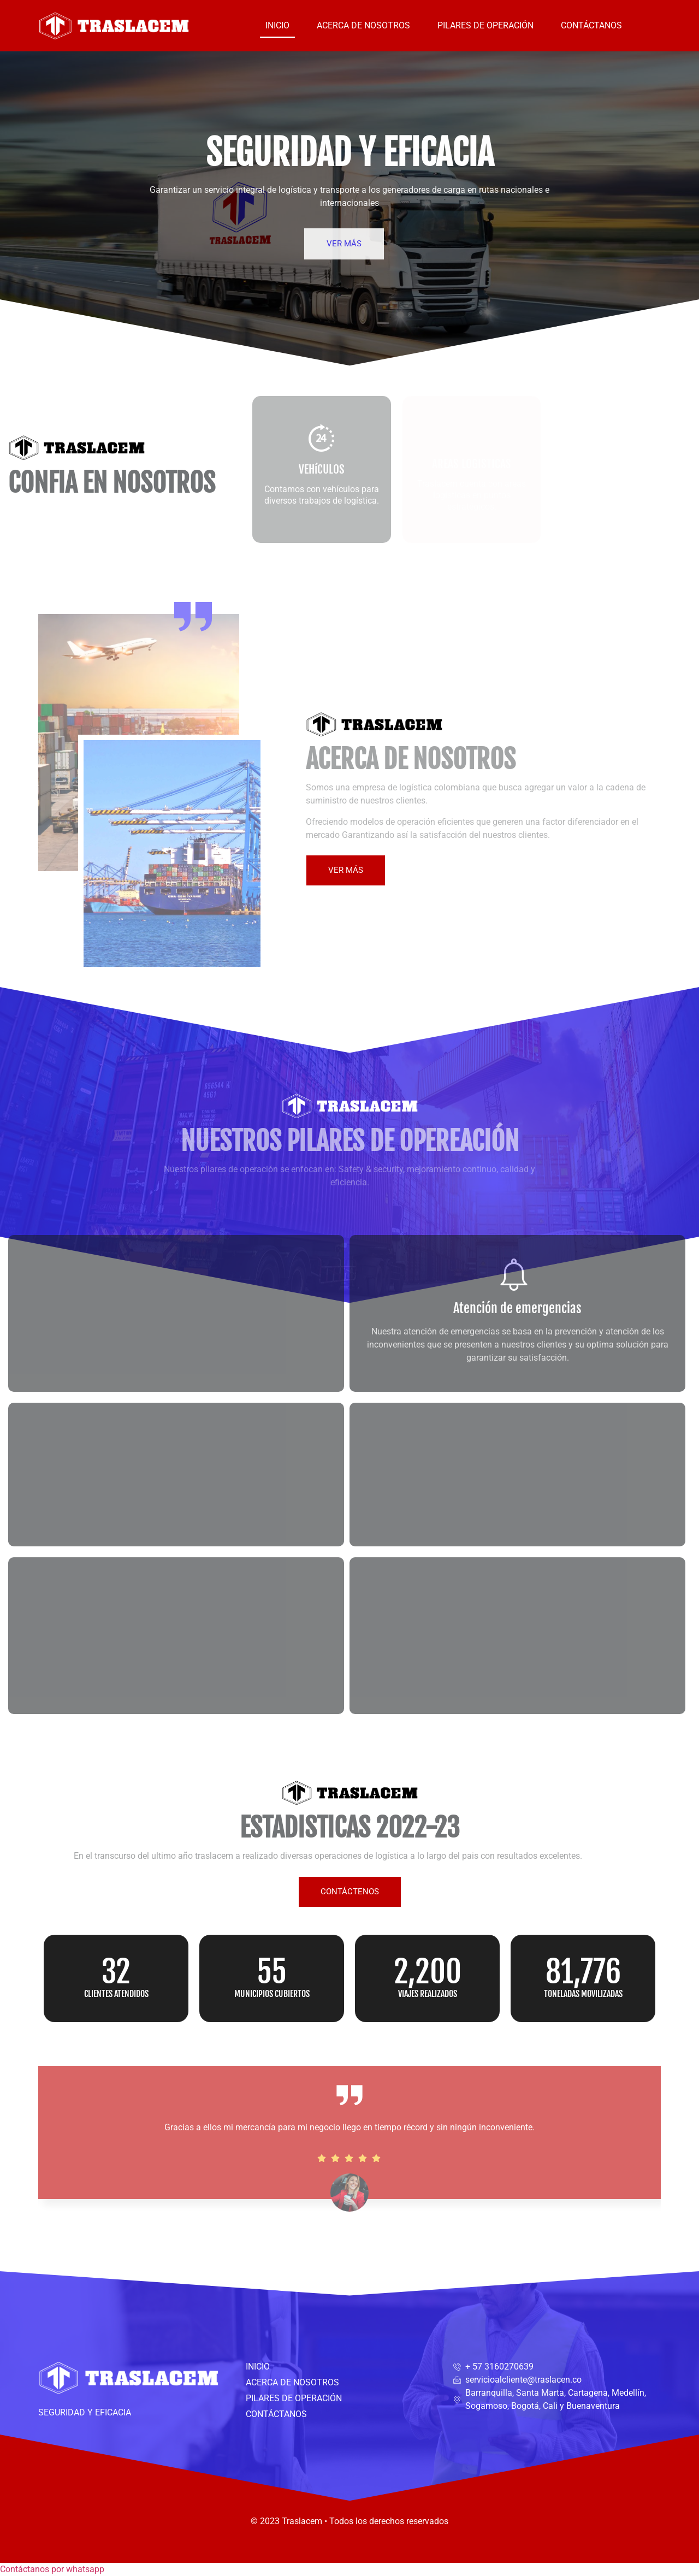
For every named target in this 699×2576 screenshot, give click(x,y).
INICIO (277, 25)
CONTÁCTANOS (591, 25)
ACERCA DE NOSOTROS (363, 25)
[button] (52, 2569)
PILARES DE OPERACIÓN (485, 25)
